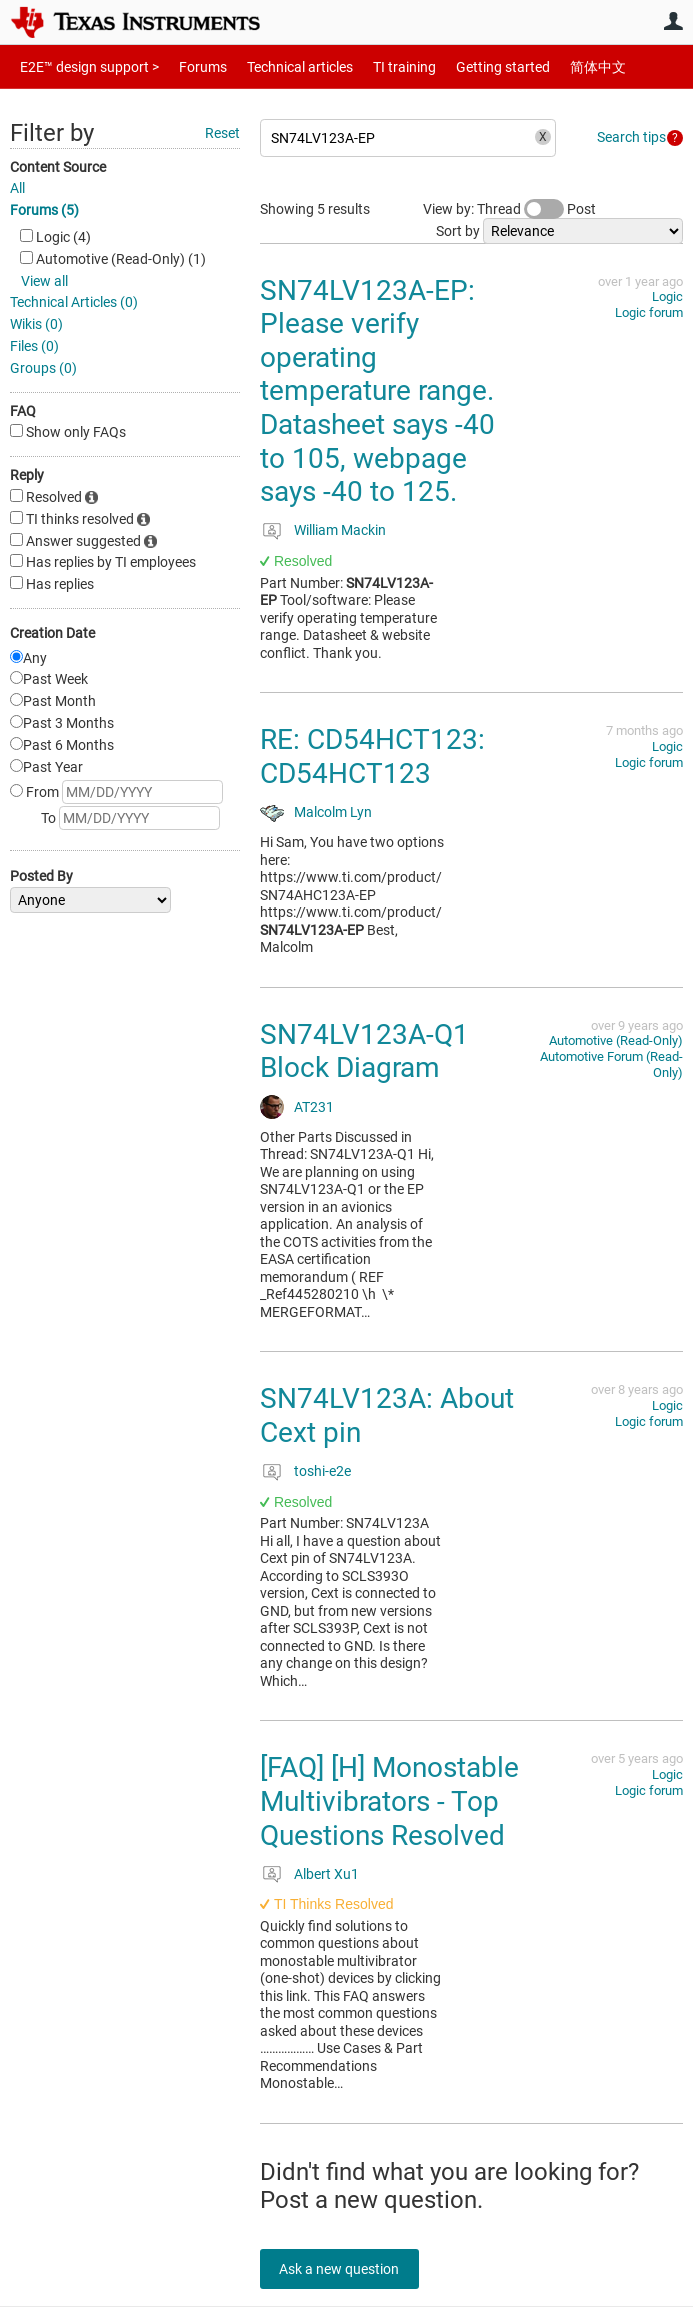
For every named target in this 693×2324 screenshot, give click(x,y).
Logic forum (649, 312)
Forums (187, 66)
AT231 (314, 1107)
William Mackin (340, 530)
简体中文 (556, 66)
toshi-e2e (322, 1471)
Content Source (58, 167)
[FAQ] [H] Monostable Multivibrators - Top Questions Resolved (389, 1801)
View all (44, 281)
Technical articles (279, 66)
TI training (377, 66)
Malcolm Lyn (333, 812)
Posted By (41, 876)
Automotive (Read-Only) (616, 1040)
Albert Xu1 (326, 1874)
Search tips (631, 137)
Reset (222, 133)
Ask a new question (350, 2269)
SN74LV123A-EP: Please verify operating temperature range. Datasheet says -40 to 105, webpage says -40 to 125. (377, 391)
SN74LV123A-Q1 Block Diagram (364, 1051)
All (17, 188)
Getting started (468, 66)
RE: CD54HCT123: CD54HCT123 (372, 756)
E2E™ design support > (83, 66)
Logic (667, 296)
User (673, 21)
